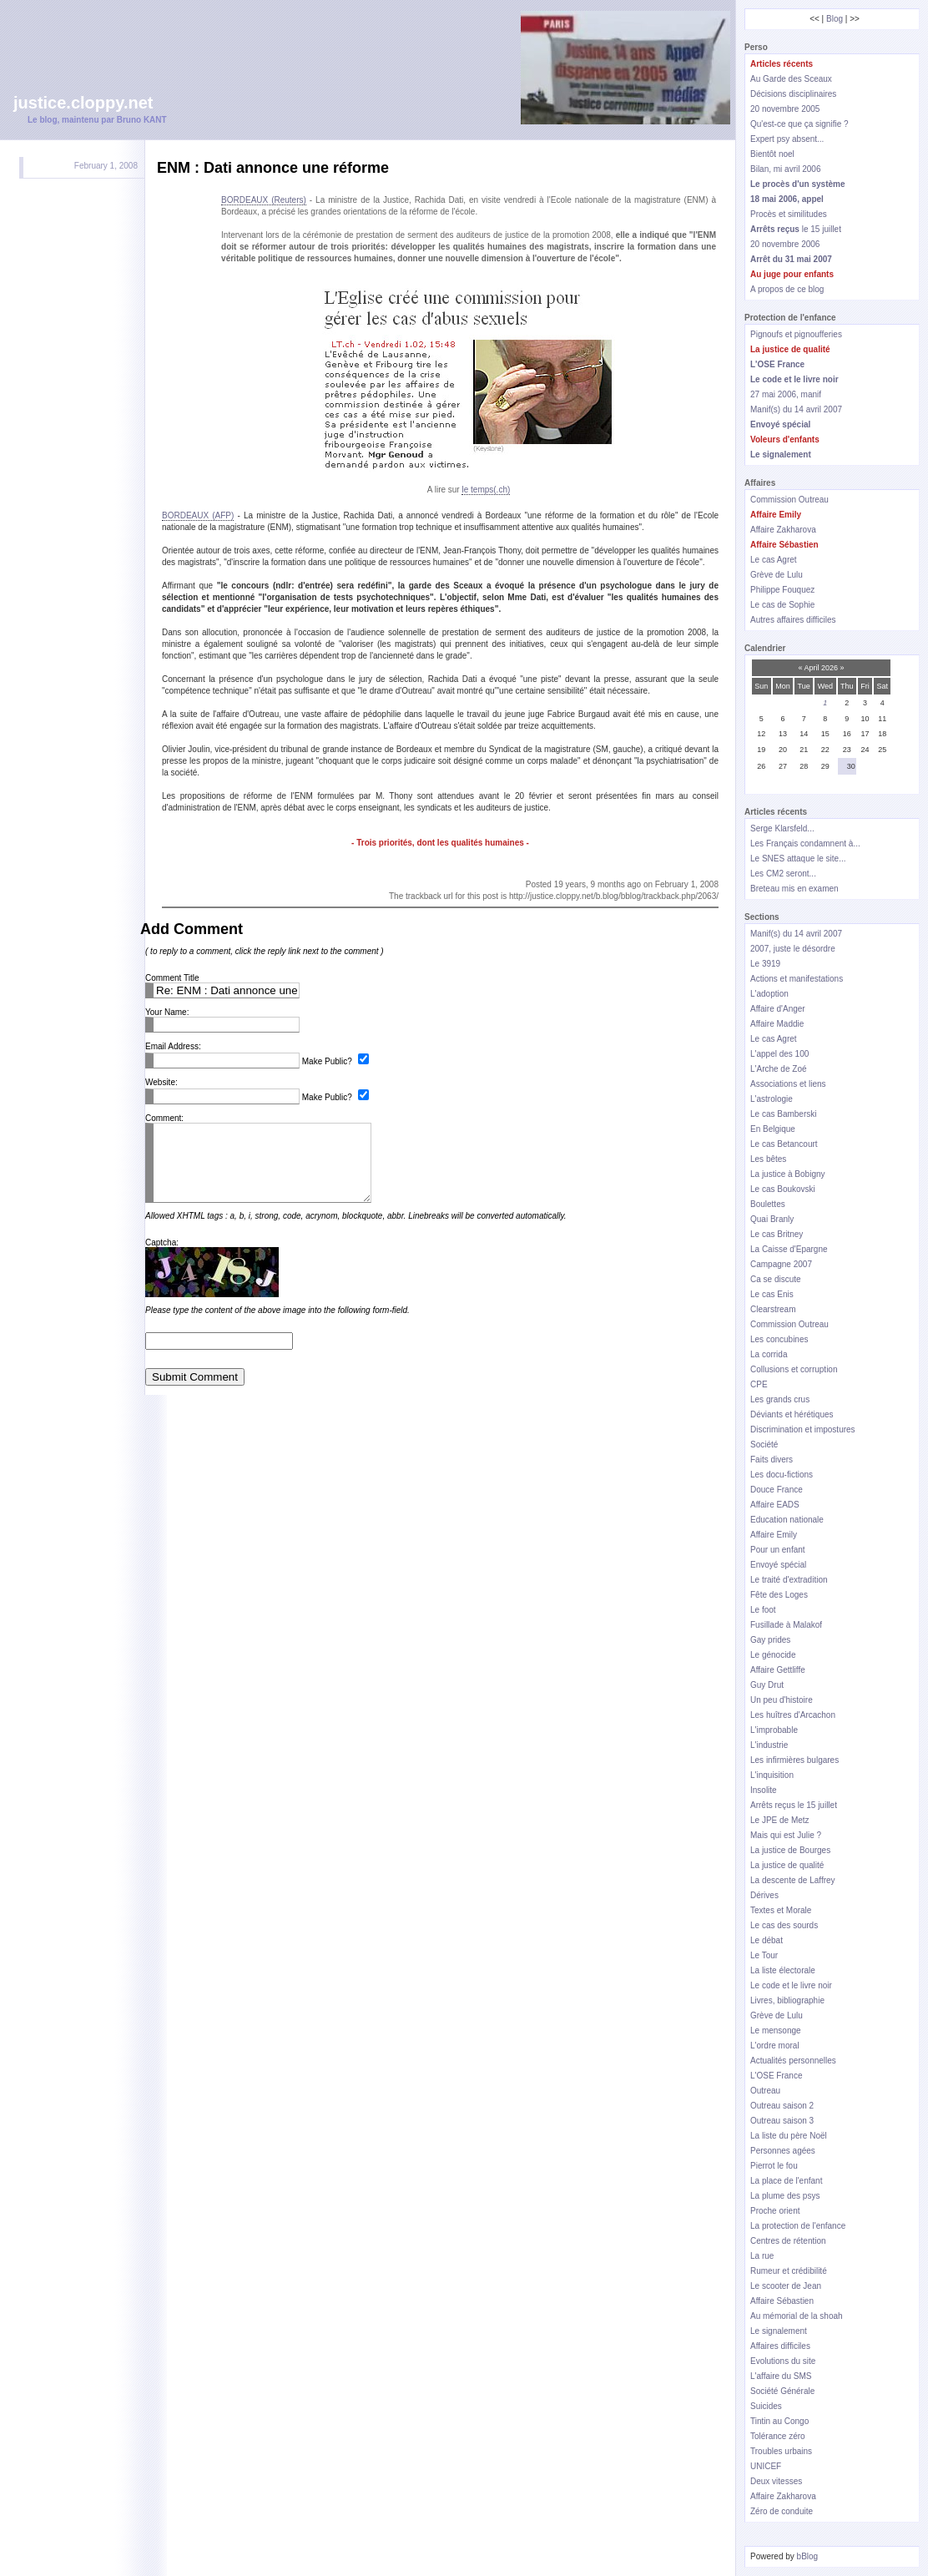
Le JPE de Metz (779, 1820)
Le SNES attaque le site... (798, 858)
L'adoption (769, 993)
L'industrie (769, 1745)
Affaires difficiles (780, 2346)
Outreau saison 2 (782, 2105)
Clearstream (772, 1309)
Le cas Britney (776, 1234)
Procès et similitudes (788, 214)
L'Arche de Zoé (778, 1068)
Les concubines (779, 1339)
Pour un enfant (777, 1549)
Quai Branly (772, 1219)
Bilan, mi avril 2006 (785, 169)
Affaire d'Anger (777, 1008)
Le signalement (778, 2331)
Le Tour (764, 1955)
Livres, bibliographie (787, 2000)
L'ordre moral (774, 2045)
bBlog (808, 2556)
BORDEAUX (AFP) (198, 515)
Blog (834, 18)
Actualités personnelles (793, 2060)
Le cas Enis (772, 1294)
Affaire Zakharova (783, 529)
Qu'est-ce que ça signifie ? (799, 124)
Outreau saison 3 (782, 2120)
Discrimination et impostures (802, 1429)
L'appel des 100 (779, 1053)
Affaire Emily (773, 1534)
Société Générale (782, 2391)
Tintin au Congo (779, 2421)
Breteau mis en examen (794, 888)
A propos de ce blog (787, 289)
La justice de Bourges (790, 1850)
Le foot (763, 1609)
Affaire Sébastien (782, 2301)
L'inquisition (772, 1775)
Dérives (764, 1895)
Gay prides (770, 1639)
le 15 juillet (795, 229)
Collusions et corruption (794, 1369)
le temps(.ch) (485, 489)
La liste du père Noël (788, 2135)
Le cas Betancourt (784, 1144)
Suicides (766, 2406)
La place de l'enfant (786, 2180)
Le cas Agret (773, 559)
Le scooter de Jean (785, 2286)
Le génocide (773, 1654)
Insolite (763, 1790)
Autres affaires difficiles (792, 619)
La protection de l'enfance (797, 2225)
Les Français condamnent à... (805, 843)
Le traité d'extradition (789, 1579)
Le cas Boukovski (782, 1189)
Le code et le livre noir (791, 1985)
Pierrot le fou (774, 2165)
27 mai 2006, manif (785, 394)
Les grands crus (779, 1399)
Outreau (765, 2090)
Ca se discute (775, 1279)
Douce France (776, 1489)
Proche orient (774, 2210)
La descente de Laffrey (792, 1880)
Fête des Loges (779, 1594)
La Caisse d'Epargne (789, 1249)
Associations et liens (788, 1083)
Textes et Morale (780, 1910)
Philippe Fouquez (782, 589)
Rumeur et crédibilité (788, 2270)
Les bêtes (768, 1159)
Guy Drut (767, 1685)
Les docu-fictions (781, 1474)
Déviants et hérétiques (792, 1414)
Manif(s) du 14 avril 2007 (796, 409)
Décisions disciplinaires (793, 93)
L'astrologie (771, 1099)
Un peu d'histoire (781, 1700)
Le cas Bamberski (783, 1114)
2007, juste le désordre (792, 948)
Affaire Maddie (777, 1023)
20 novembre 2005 (785, 109)
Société (764, 1444)
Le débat (766, 1940)
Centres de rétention (788, 2240)
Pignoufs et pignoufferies (796, 334)
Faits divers (771, 1459)
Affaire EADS (774, 1504)
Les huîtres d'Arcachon (792, 1715)
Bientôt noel (772, 154)
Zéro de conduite (781, 2511)
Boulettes (767, 1204)
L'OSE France (776, 2075)
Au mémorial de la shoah (796, 2316)
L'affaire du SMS (780, 2376)
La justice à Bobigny (787, 1174)
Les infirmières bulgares (794, 1760)
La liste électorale (782, 1970)
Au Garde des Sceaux (791, 78)
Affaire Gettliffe (777, 1669)
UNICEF (765, 2466)
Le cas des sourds (784, 1925)
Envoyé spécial (778, 1564)
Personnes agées (782, 2150)
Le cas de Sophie (782, 604)
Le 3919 (765, 963)
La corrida (768, 1354)
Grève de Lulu (776, 574)
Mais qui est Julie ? (785, 1835)
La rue (762, 2255)
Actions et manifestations (796, 978)
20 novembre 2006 (785, 244)
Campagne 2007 (781, 1264)
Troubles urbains (781, 2451)
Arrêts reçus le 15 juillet (793, 1805)
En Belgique (772, 1129)
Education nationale (787, 1519)
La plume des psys (785, 2195)
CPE (759, 1384)
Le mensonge (775, 2030)
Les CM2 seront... (783, 873)
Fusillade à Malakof (786, 1624)
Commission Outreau (789, 499)
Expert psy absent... (787, 139)
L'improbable (774, 1730)
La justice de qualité (787, 1865)
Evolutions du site (782, 2361)
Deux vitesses (776, 2481)
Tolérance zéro (777, 2436)
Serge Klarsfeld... (782, 828)
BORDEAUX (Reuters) (263, 200)
